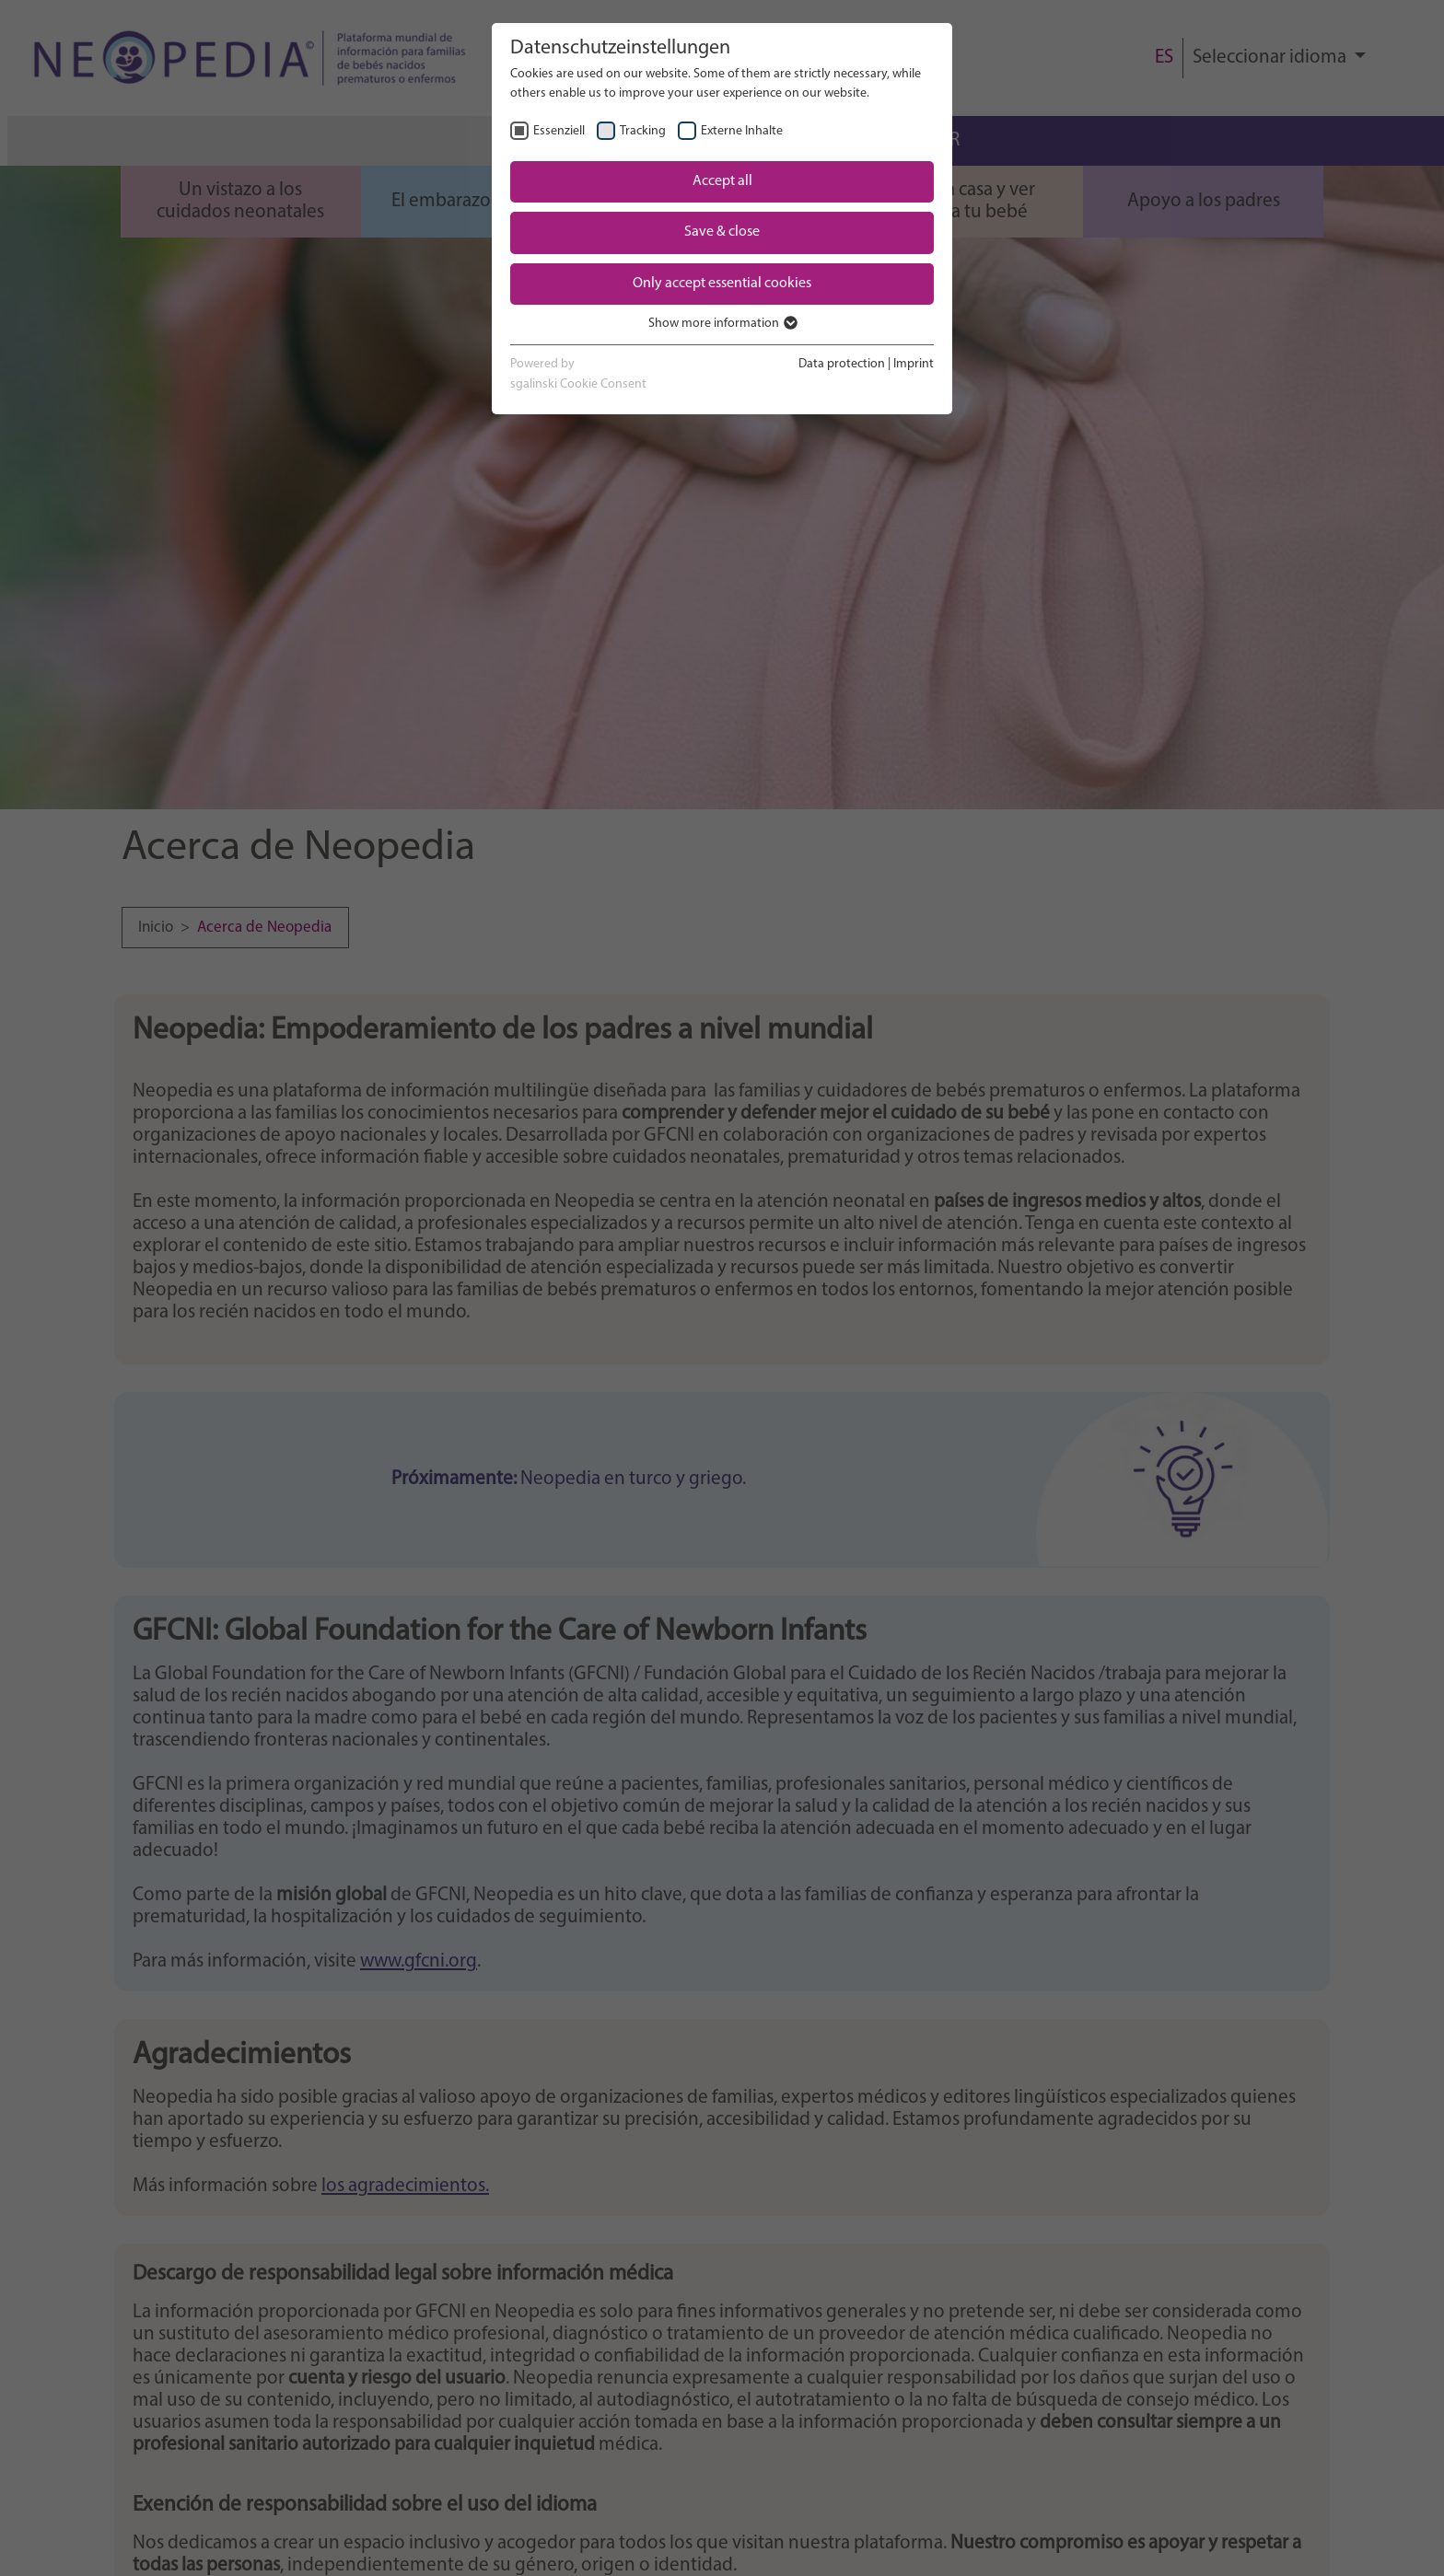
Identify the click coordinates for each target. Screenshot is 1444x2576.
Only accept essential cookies (722, 283)
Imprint (913, 364)
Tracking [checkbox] (643, 131)
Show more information (722, 324)
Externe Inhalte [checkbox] (742, 131)
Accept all (722, 181)
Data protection (841, 364)
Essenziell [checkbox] (559, 131)
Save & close (722, 232)
